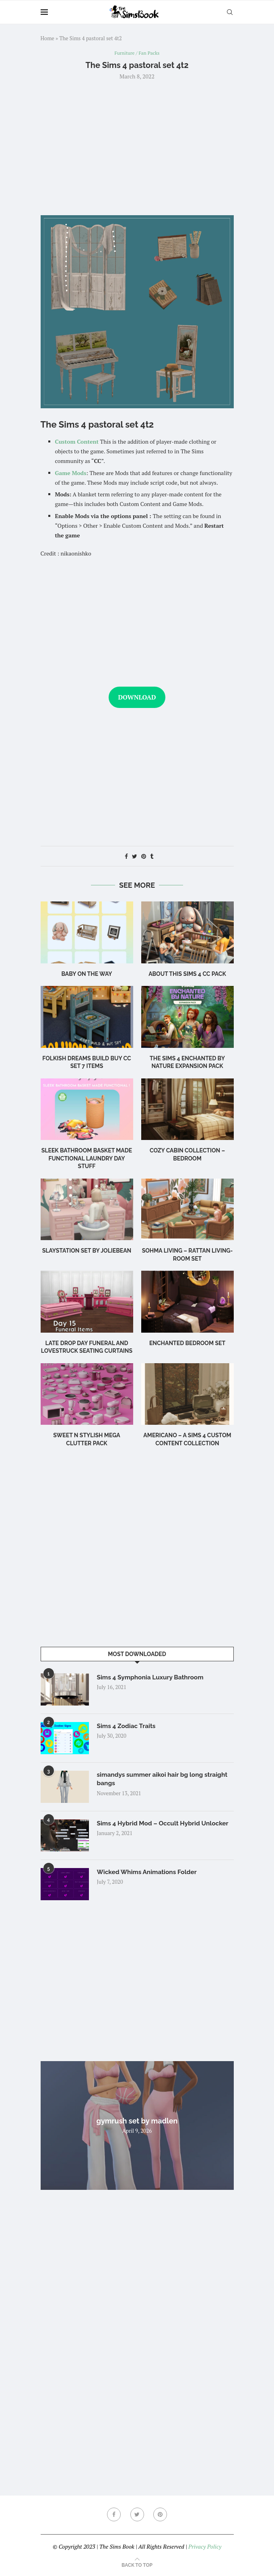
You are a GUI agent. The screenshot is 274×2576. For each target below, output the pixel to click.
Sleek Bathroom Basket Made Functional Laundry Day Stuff (86, 1159)
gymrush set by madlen (137, 2121)
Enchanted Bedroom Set (187, 1343)
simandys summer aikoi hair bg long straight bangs (165, 1780)
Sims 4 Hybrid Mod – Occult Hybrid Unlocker (165, 1824)
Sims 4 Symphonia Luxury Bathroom (152, 1678)
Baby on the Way (87, 974)
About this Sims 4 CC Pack (187, 974)
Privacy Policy (204, 2547)
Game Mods (71, 473)
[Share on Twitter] (134, 857)
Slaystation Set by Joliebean (87, 1251)
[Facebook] (113, 2515)
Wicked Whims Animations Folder (149, 1872)
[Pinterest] (161, 2515)
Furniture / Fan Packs (137, 53)
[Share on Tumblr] (151, 857)
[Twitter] (137, 2515)
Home (47, 38)
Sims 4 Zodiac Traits (127, 1726)
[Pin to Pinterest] (143, 857)
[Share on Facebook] (126, 857)
